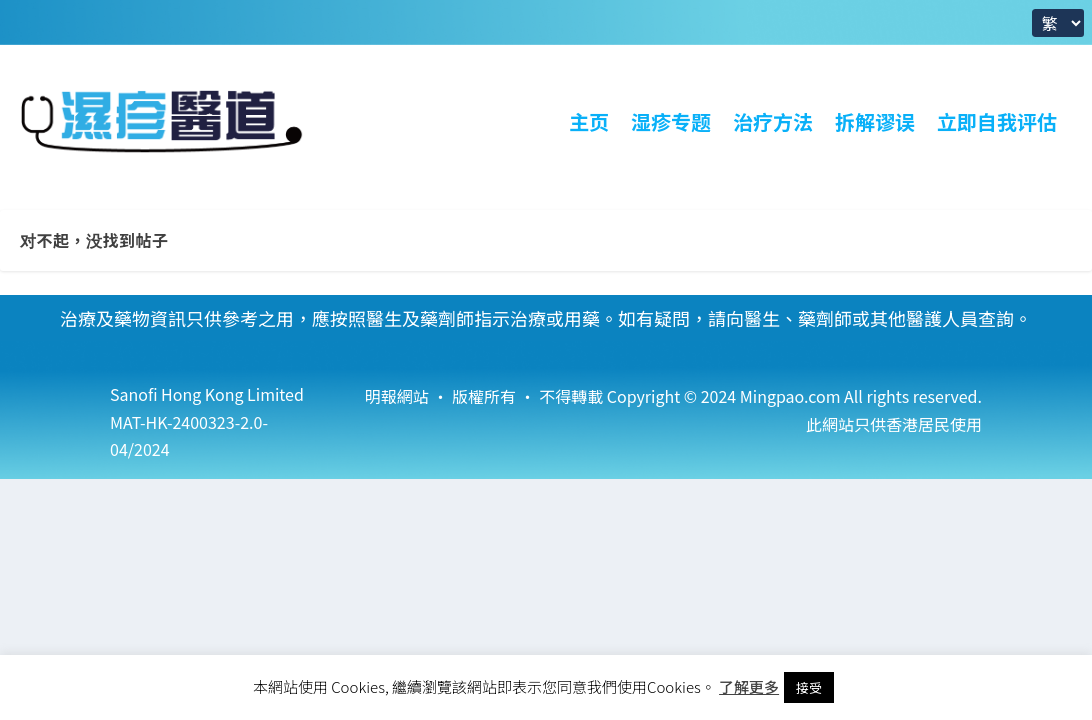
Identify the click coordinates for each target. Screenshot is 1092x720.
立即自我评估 (997, 121)
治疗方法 (773, 121)
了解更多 (749, 686)
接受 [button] (809, 687)
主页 (589, 121)
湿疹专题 (671, 121)
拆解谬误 (875, 121)
